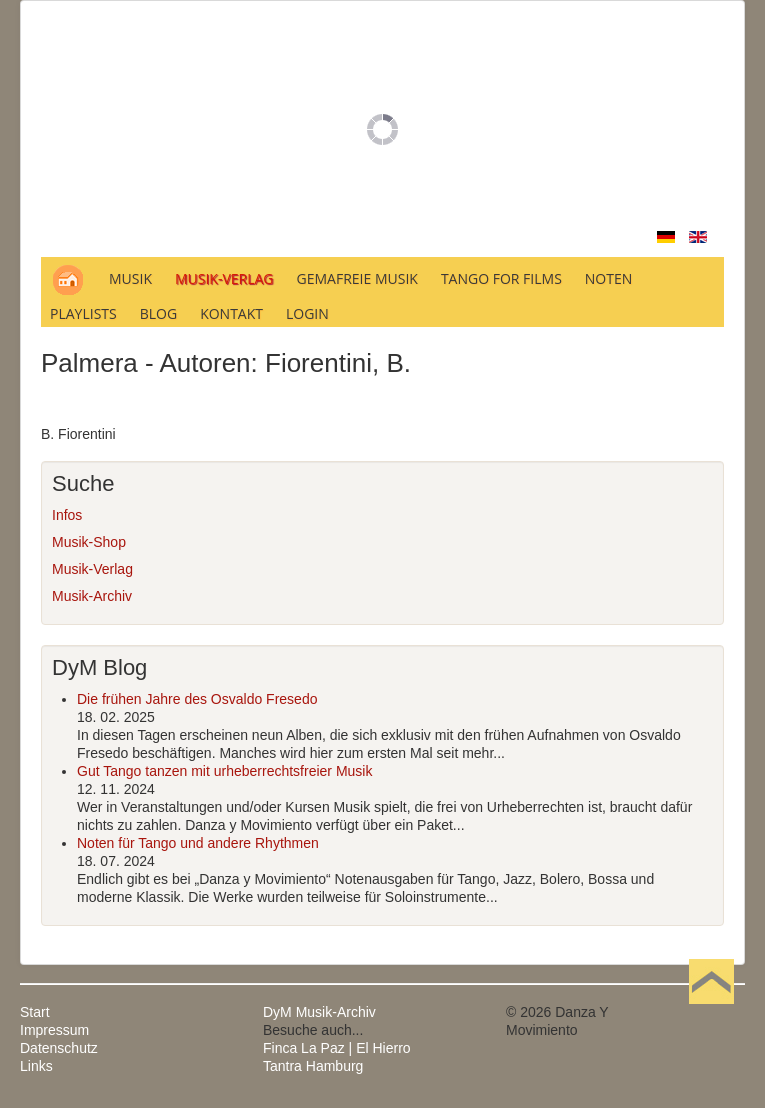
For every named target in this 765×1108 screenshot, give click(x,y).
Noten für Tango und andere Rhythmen (198, 843)
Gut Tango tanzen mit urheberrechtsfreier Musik (224, 771)
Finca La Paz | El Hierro (337, 1048)
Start (35, 1012)
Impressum (54, 1030)
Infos (67, 515)
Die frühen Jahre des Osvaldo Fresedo (197, 699)
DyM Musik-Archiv (319, 1012)
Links (36, 1066)
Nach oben (711, 1012)
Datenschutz (59, 1048)
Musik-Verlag (92, 569)
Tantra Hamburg (313, 1066)
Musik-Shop (89, 542)
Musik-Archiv (92, 596)
